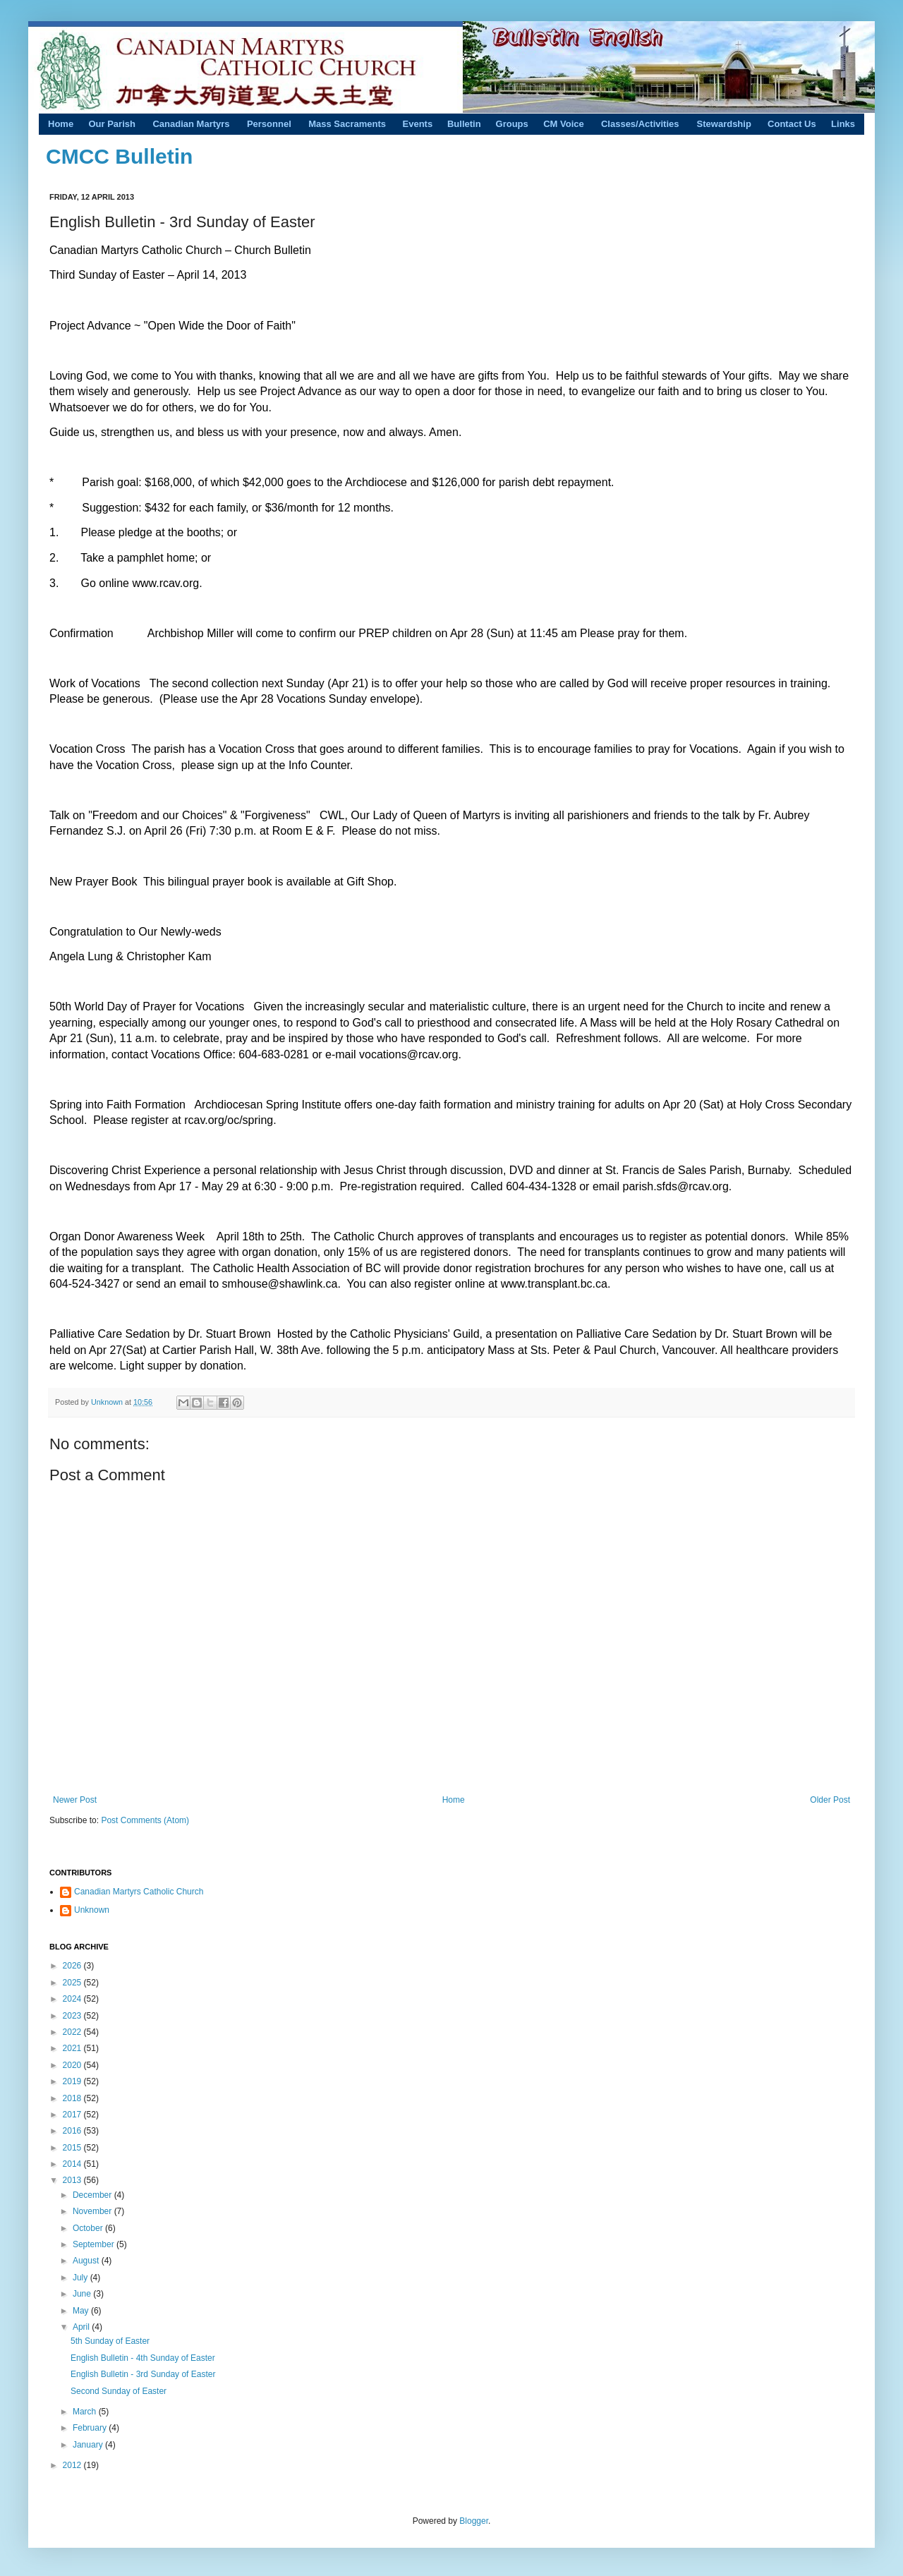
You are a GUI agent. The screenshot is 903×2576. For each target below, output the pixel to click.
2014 (73, 2164)
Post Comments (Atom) (145, 1820)
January (89, 2445)
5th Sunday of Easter (110, 2341)
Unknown (108, 1402)
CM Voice (563, 124)
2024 (73, 1999)
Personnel (269, 124)
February (91, 2428)
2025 (73, 1983)
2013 (73, 2180)
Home (60, 124)
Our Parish (111, 124)
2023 (73, 2016)
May (82, 2311)
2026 (73, 1966)
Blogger (473, 2521)
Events (418, 124)
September (94, 2244)
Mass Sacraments (347, 124)
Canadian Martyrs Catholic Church (138, 1892)
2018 (73, 2098)
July (81, 2277)
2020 (73, 2065)
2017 (73, 2115)
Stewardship (724, 124)
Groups (512, 124)
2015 (73, 2148)
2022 (73, 2032)
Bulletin (464, 124)
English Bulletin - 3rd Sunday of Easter (143, 2374)
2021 (73, 2048)
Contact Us (792, 124)
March (86, 2412)
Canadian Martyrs (190, 124)
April (82, 2327)
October (89, 2228)
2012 (73, 2465)
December (93, 2195)
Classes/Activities (640, 124)
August (87, 2261)
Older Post (830, 1800)
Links (843, 124)
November (93, 2211)
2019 (73, 2081)
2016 (73, 2131)
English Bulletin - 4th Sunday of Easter (143, 2358)
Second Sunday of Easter (118, 2391)
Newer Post (75, 1800)
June (83, 2294)
